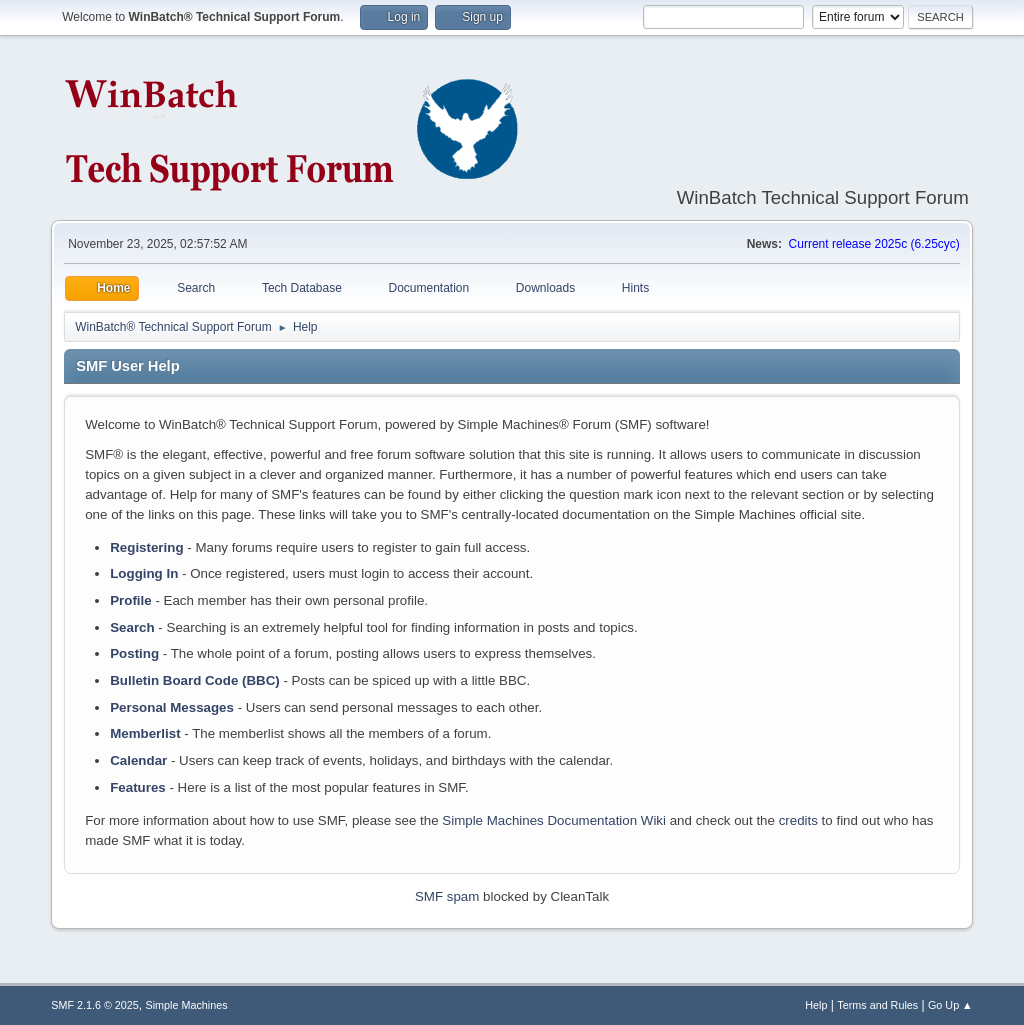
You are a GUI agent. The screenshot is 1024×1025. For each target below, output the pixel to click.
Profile (130, 600)
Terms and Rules (877, 1005)
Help (816, 1005)
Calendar (138, 760)
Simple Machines (187, 1005)
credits (798, 820)
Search (132, 627)
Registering (146, 547)
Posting (134, 653)
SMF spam (447, 896)
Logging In (144, 573)
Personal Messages (172, 707)
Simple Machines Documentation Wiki (554, 820)
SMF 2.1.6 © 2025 (95, 1005)
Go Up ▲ (950, 1005)
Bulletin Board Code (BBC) (195, 680)
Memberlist (145, 733)
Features (138, 787)
